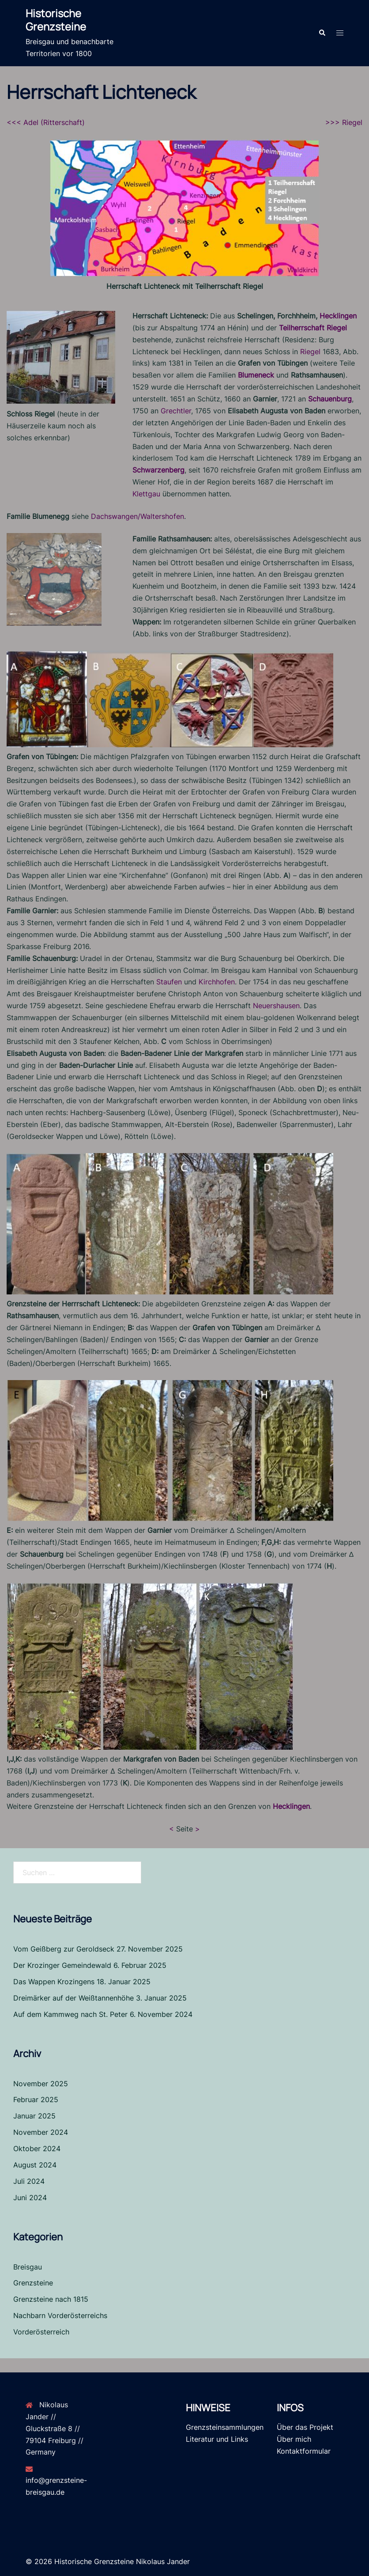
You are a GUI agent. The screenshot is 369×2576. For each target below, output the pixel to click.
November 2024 (40, 2131)
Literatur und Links (217, 2438)
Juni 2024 (30, 2196)
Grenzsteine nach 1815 (50, 2298)
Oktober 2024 (36, 2148)
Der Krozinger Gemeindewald (62, 1964)
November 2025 (40, 2082)
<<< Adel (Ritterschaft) (46, 121)
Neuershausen (276, 1005)
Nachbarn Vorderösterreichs (60, 2315)
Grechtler (176, 409)
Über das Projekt (305, 2426)
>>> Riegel (343, 121)
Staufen (169, 981)
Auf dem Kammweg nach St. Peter (70, 2013)
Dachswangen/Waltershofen (137, 515)
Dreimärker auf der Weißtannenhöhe (73, 1997)
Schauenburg (330, 398)
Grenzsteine (33, 2282)
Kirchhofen (217, 981)
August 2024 (34, 2164)
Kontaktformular (304, 2450)
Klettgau (146, 493)
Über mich (294, 2438)
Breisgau (27, 2266)
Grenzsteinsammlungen (225, 2426)
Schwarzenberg (158, 469)
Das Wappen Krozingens (53, 1980)
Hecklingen (338, 314)
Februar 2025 (35, 2099)
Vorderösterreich (41, 2331)
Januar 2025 (34, 2115)
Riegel (310, 350)
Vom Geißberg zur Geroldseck (63, 1948)
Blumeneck (256, 374)
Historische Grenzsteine (56, 20)
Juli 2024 (29, 2180)
